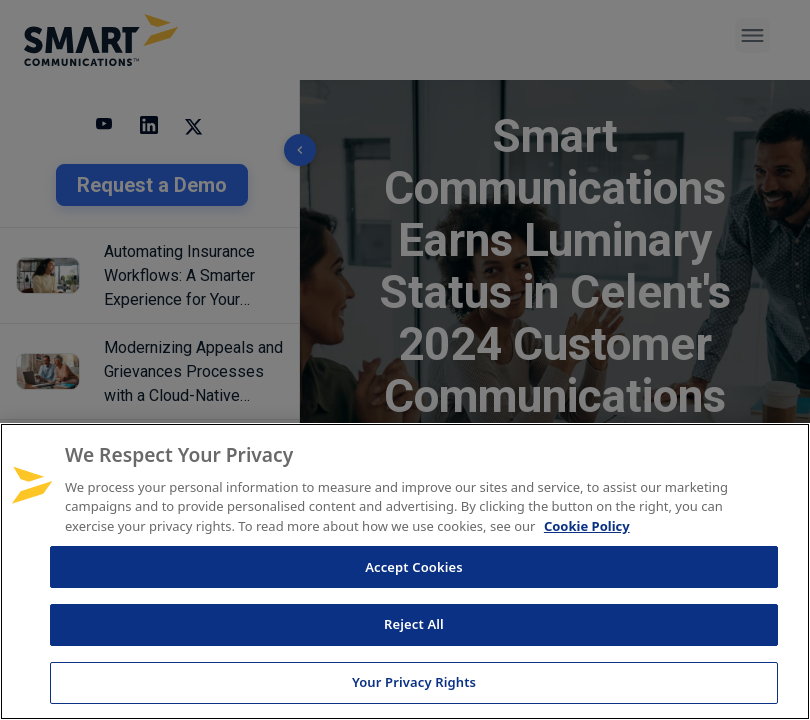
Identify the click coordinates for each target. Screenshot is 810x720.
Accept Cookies (414, 567)
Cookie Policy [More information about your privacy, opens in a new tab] (587, 526)
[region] (405, 571)
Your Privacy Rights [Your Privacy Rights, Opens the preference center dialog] (414, 682)
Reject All (414, 624)
